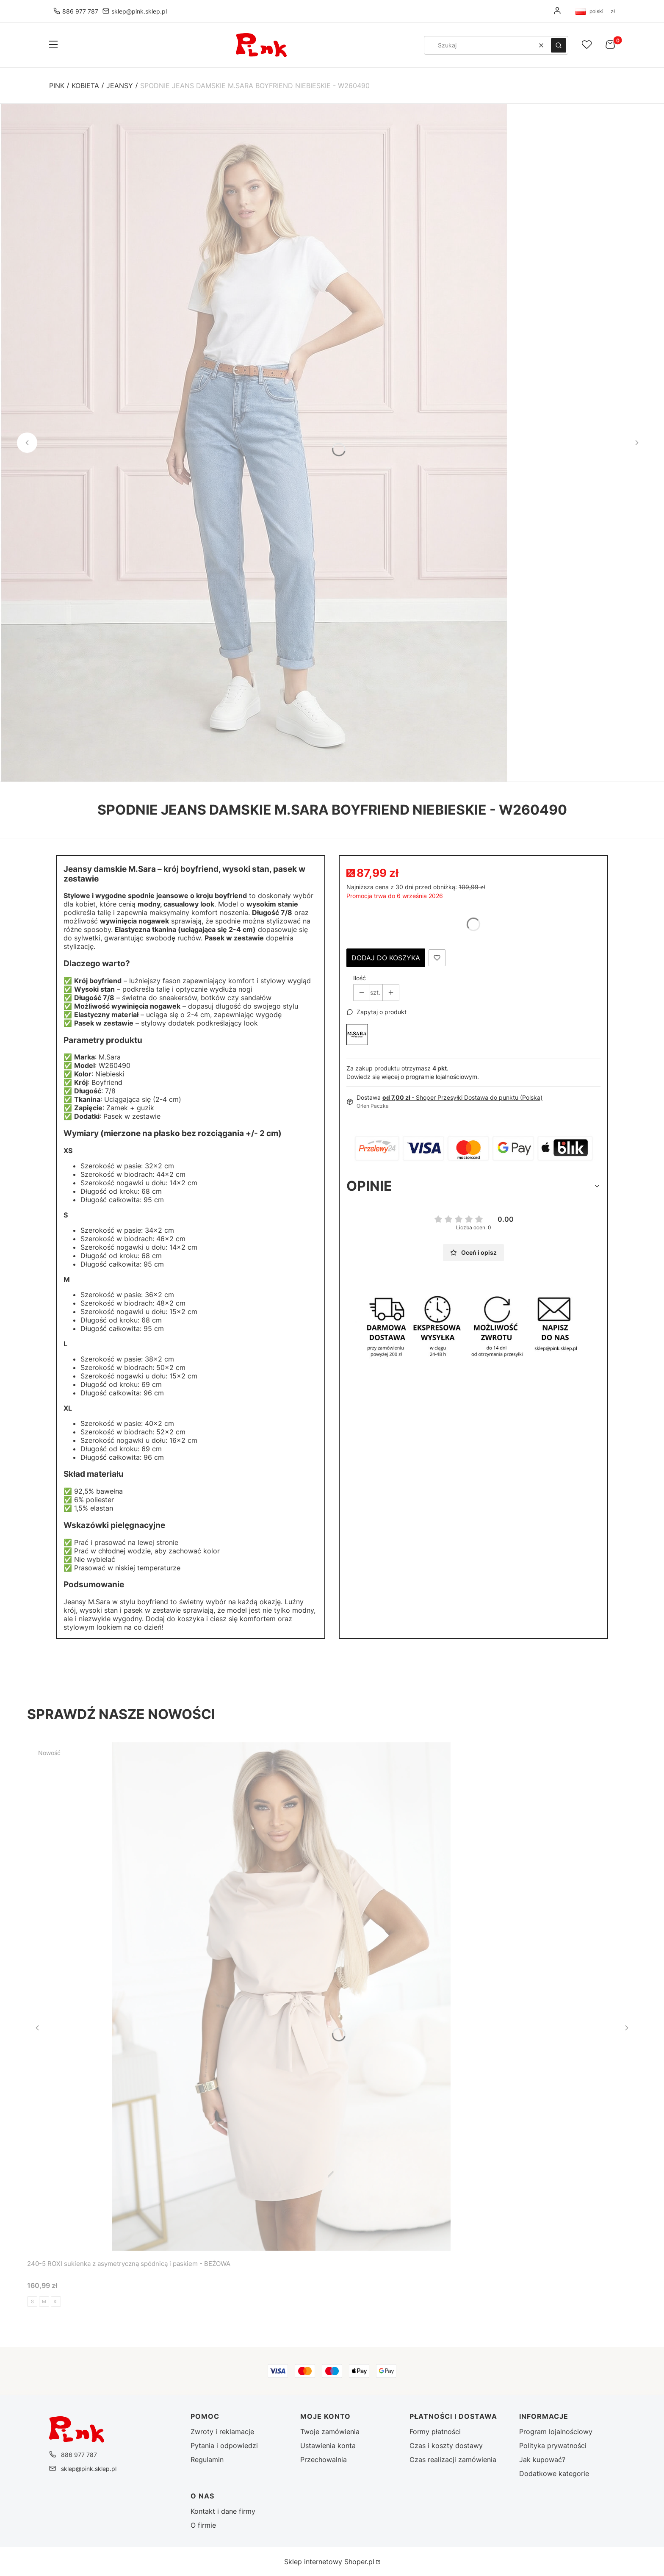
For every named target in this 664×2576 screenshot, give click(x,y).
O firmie (203, 2525)
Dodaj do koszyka (385, 958)
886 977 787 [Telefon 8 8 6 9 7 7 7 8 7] (80, 11)
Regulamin (207, 2459)
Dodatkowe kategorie (554, 2473)
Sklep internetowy (329, 2561)
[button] (53, 45)
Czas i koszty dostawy (446, 2445)
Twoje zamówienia (330, 2431)
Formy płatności (435, 2431)
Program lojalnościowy (555, 2431)
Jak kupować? (542, 2459)
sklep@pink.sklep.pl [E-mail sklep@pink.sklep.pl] (139, 11)
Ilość (359, 978)
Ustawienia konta (328, 2445)
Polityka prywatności (553, 2445)
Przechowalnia (323, 2459)
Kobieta (85, 85)
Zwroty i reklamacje (222, 2431)
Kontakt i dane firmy (223, 2511)
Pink (56, 85)
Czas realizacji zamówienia (452, 2459)
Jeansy (119, 85)
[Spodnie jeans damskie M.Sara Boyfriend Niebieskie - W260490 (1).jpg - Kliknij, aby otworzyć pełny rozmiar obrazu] (254, 443)
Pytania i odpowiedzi (224, 2445)
